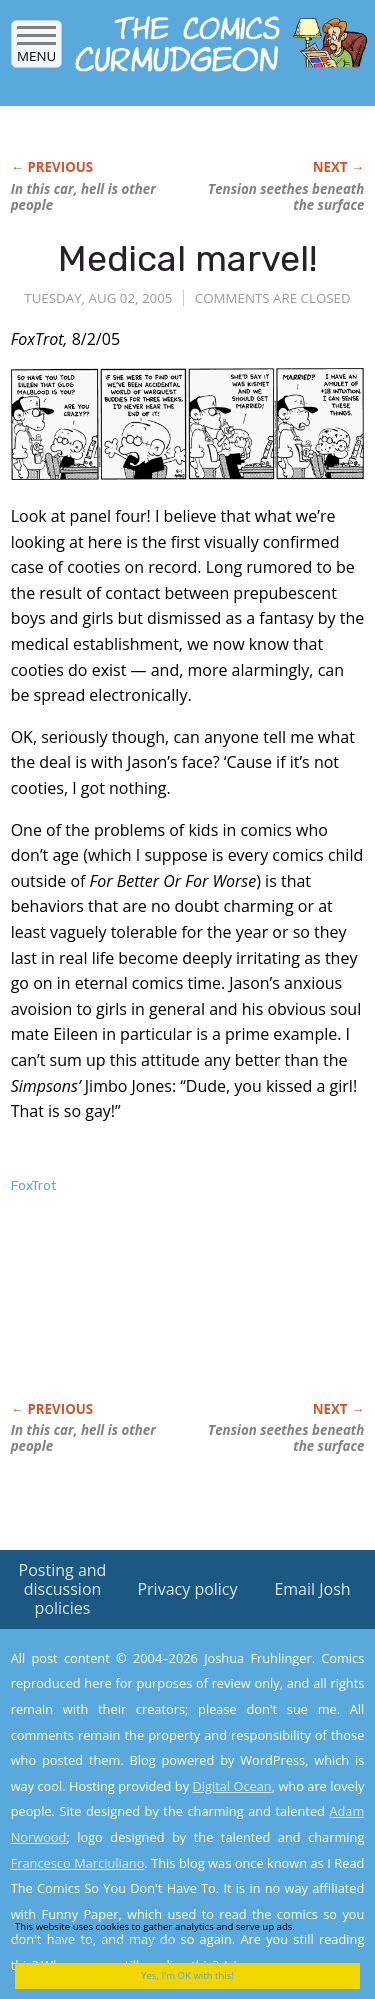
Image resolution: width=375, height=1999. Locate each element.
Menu (36, 49)
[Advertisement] (171, 1319)
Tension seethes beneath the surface (286, 197)
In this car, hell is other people (83, 197)
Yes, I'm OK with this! (187, 1975)
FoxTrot (33, 1185)
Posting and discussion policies (63, 1589)
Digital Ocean (231, 1786)
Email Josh (312, 1589)
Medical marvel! (187, 258)
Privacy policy (187, 1589)
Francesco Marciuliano (78, 1863)
